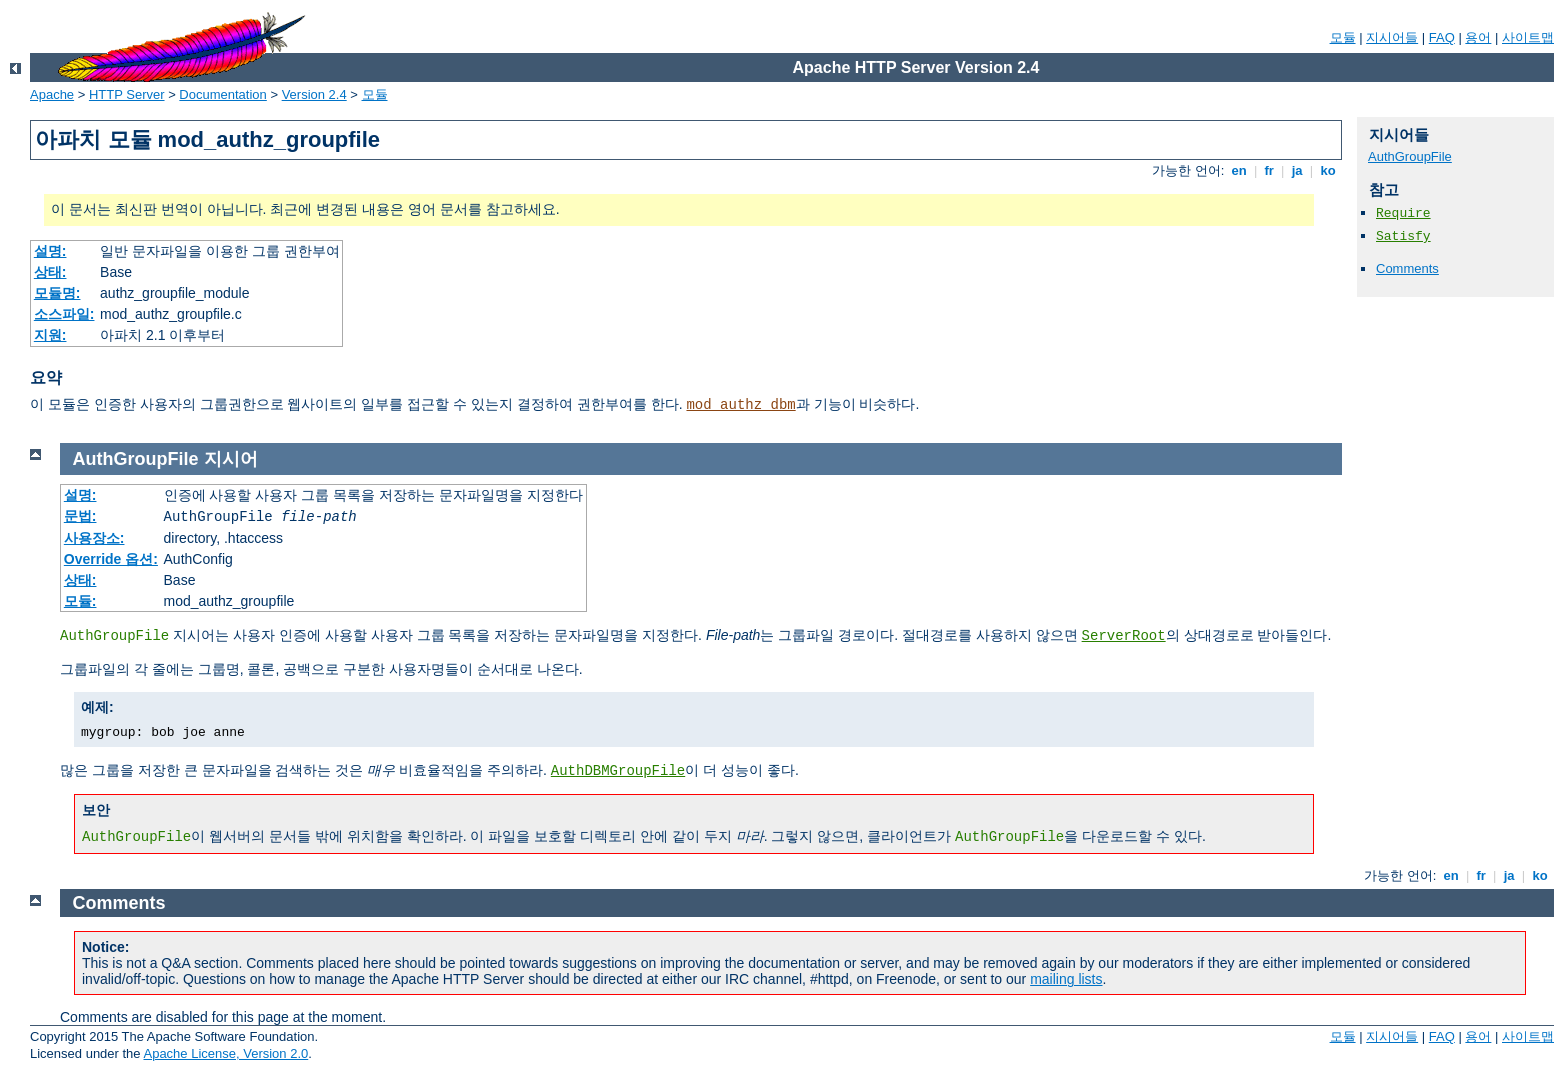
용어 (1478, 37)
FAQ (1442, 37)
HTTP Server (127, 94)
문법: (80, 516)
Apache (52, 94)
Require (1403, 213)
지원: (50, 335)
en (1239, 170)
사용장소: (94, 538)
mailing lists (1066, 979)
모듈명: (57, 293)
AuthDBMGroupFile (618, 771)
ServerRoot (1124, 636)
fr (1269, 170)
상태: (50, 272)
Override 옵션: (111, 559)
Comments (1407, 268)
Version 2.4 (314, 94)
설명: (50, 251)
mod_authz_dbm (740, 405)
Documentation (222, 94)
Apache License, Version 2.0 (225, 1053)
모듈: (80, 601)
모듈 (1343, 37)
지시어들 (1392, 37)
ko (1328, 170)
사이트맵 (1528, 37)
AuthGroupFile (1410, 156)
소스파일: (64, 314)
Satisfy (1403, 236)
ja (1297, 170)
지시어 (231, 459)
